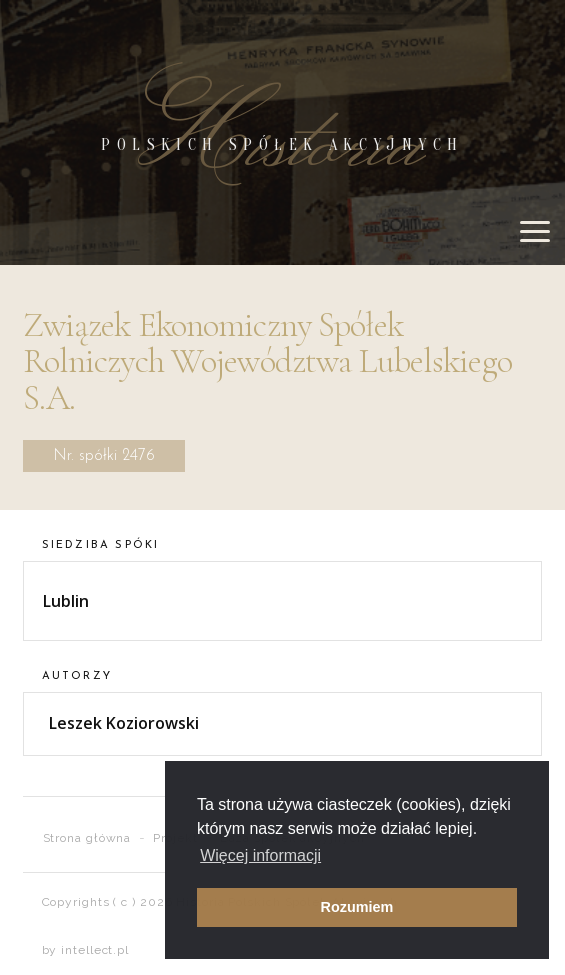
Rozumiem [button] (357, 907)
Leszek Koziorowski (124, 723)
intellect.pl (95, 950)
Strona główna (87, 838)
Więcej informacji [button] (260, 855)
